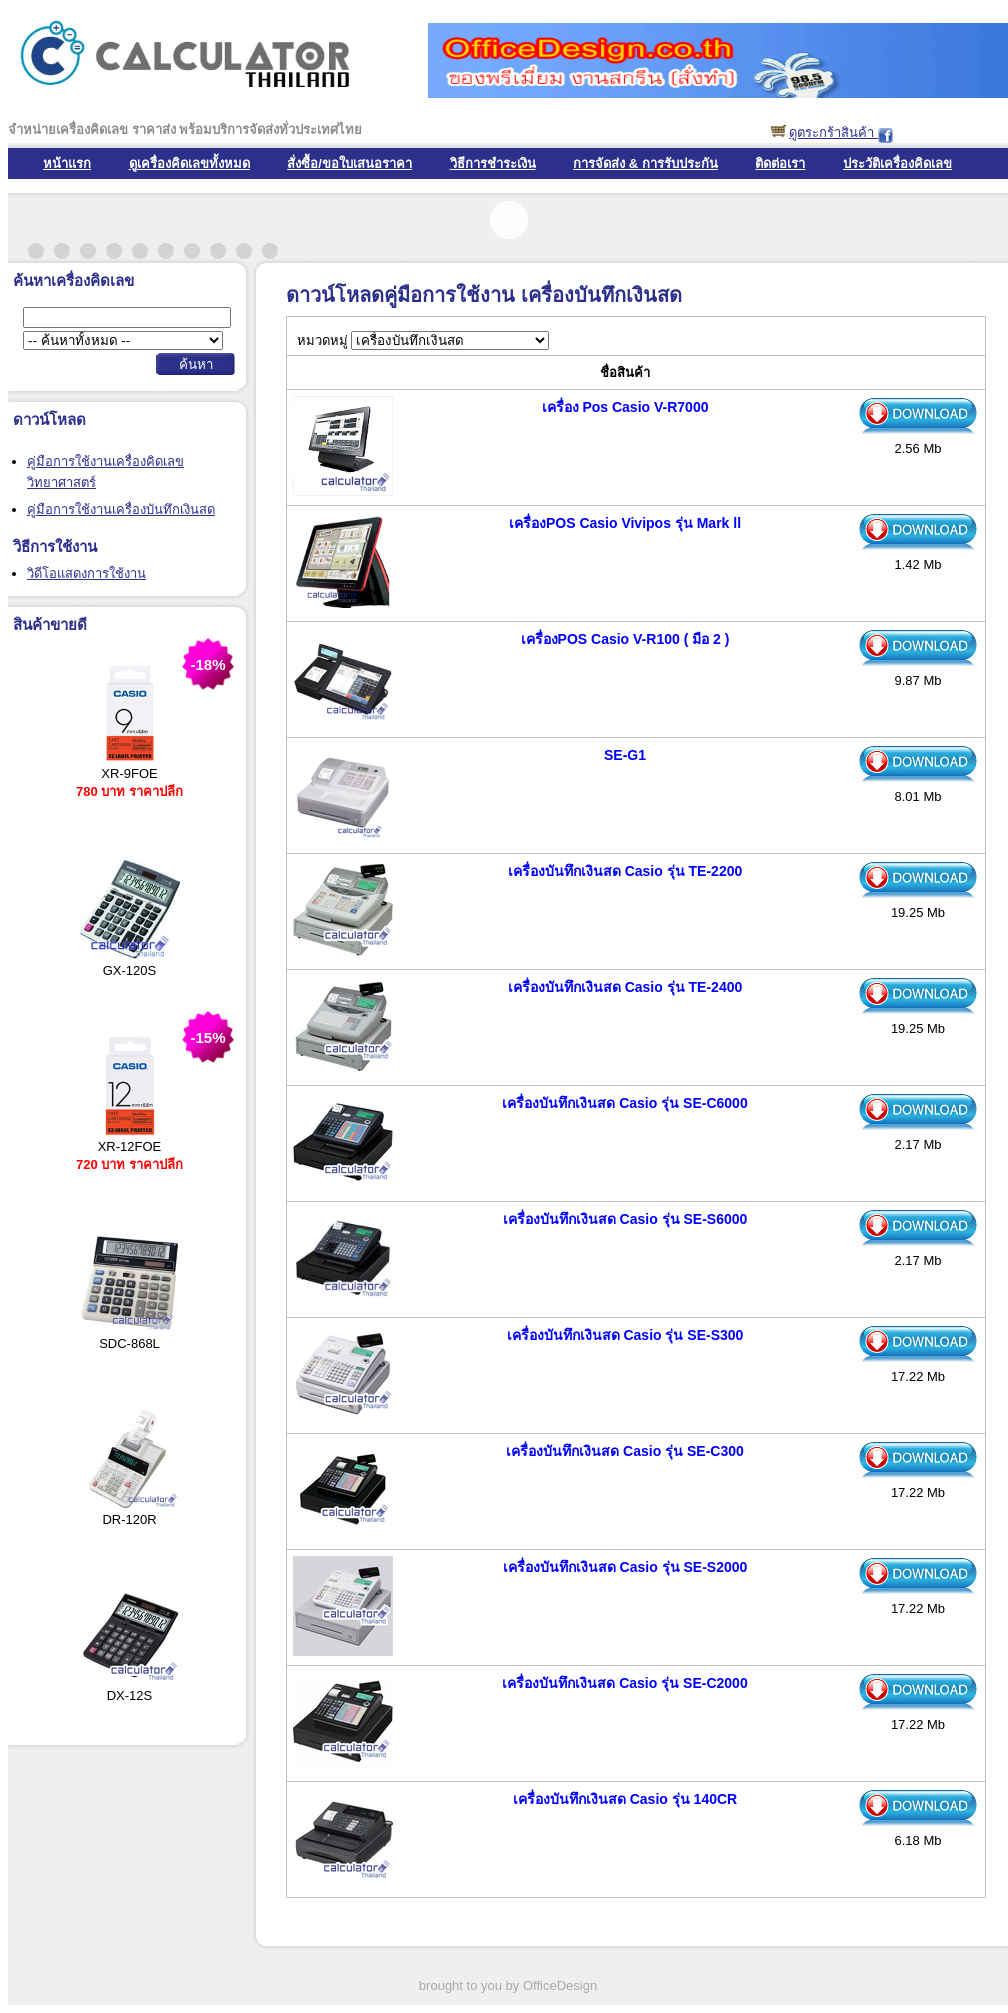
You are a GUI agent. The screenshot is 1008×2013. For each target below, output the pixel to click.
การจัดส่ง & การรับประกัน (645, 163)
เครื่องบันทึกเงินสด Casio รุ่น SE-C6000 (624, 1103)
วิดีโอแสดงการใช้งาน (86, 573)
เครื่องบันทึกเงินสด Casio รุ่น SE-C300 (625, 1451)
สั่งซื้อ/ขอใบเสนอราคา (349, 163)
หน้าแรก (67, 163)
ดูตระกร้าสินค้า (833, 132)
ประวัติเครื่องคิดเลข (897, 163)
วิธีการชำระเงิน (493, 163)
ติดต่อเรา (780, 163)
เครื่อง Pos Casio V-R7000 (625, 407)
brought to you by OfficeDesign (508, 1985)
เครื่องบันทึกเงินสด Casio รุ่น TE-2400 (625, 987)
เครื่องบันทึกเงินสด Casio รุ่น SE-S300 (625, 1335)
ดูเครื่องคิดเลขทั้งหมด (189, 163)
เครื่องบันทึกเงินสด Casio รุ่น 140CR (625, 1799)
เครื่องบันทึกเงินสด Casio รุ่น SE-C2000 (624, 1683)
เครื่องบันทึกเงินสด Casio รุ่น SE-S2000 (625, 1567)
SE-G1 (625, 755)
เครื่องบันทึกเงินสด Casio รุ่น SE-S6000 (625, 1219)
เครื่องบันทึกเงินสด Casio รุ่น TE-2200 (625, 871)
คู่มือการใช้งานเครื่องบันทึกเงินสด (121, 509)
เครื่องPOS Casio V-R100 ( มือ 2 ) (625, 639)
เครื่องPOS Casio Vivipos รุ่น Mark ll (625, 523)
